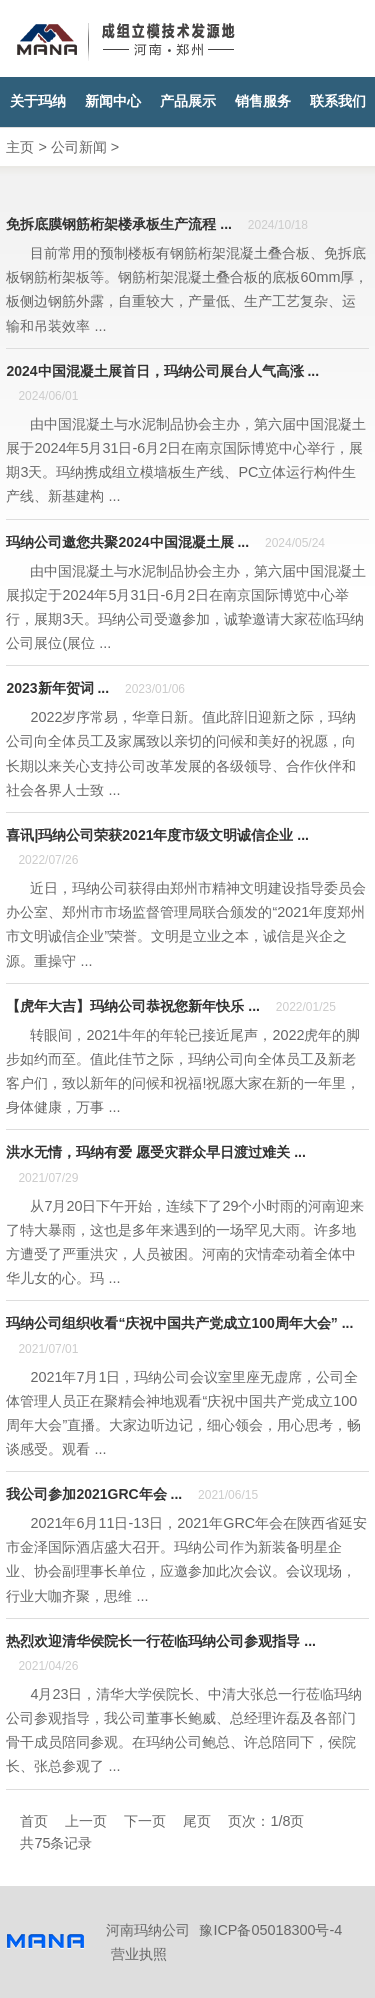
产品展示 (188, 101)
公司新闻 (79, 147)
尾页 (197, 1821)
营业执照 (139, 1954)
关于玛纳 (38, 101)
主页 (20, 147)
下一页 (145, 1821)
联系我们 (338, 101)
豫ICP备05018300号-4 (270, 1930)
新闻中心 (113, 101)
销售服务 (263, 101)
